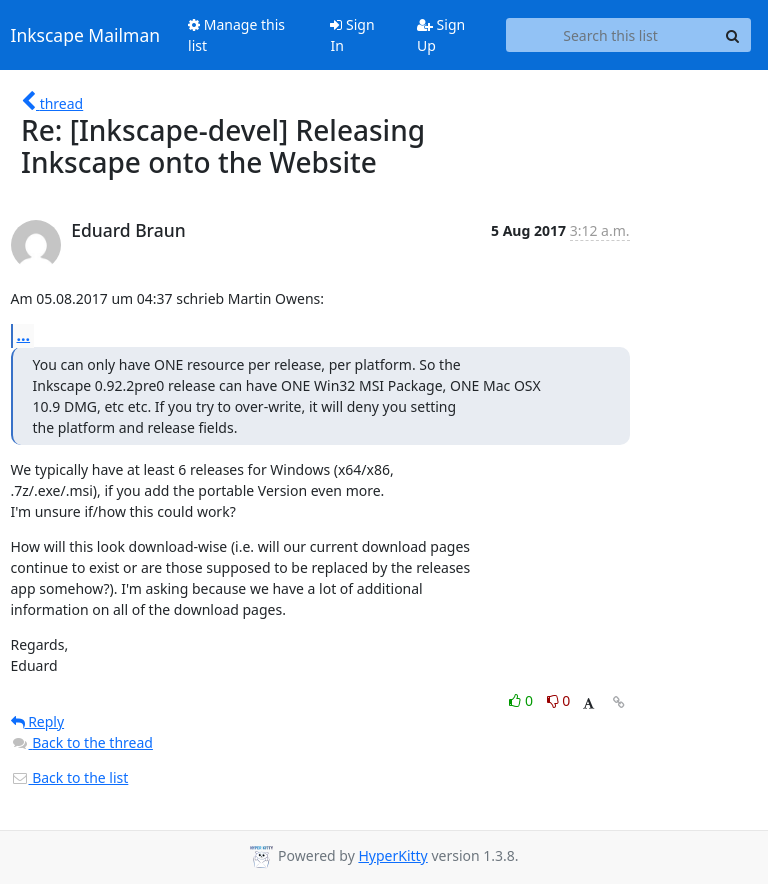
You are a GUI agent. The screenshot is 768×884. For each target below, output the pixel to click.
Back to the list (70, 777)
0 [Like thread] (522, 700)
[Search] (733, 35)
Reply (38, 721)
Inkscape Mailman (86, 35)
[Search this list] (611, 35)
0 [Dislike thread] (559, 700)
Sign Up (441, 35)
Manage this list (236, 35)
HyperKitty (392, 855)
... (24, 335)
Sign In (352, 35)
